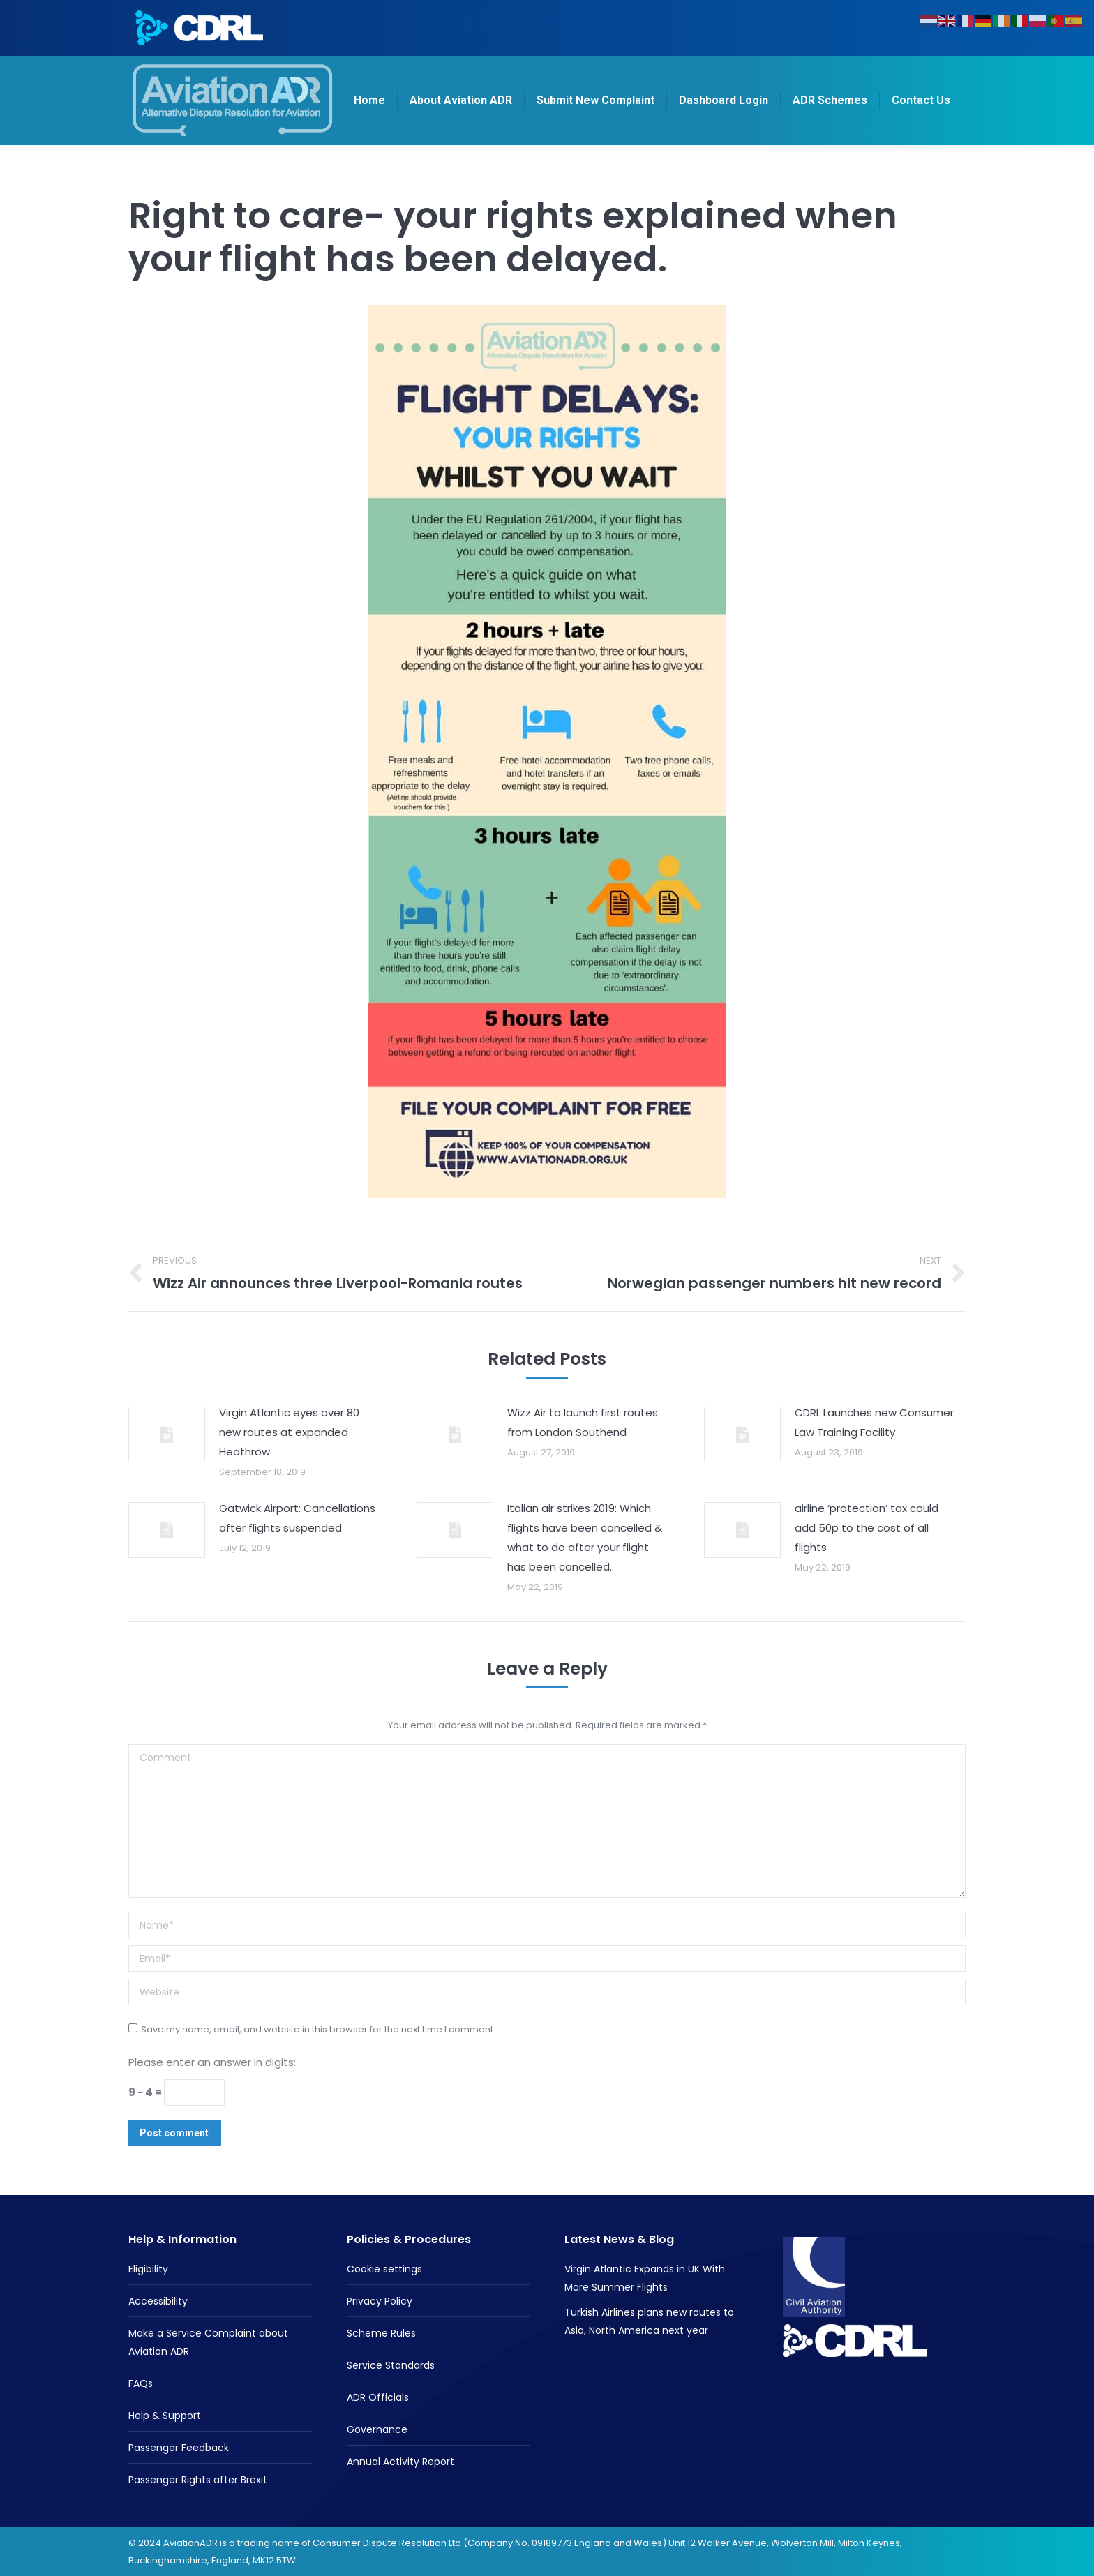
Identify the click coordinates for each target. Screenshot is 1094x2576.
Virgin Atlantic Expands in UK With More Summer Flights (644, 2278)
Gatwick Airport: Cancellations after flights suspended (297, 1518)
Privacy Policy (379, 2301)
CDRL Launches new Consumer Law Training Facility (874, 1422)
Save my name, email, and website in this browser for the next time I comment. (318, 2029)
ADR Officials (378, 2397)
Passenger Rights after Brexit (197, 2480)
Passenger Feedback (178, 2448)
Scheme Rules (381, 2333)
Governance (377, 2429)
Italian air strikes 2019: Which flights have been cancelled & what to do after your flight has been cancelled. (584, 1537)
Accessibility (158, 2301)
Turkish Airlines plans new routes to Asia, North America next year (649, 2321)
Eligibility (148, 2269)
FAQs (140, 2383)
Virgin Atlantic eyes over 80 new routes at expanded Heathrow (289, 1432)
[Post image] (166, 1434)
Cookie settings (384, 2269)
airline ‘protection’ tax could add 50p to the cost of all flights (866, 1528)
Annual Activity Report (400, 2462)
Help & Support (164, 2416)
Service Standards (391, 2365)
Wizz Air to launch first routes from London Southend (582, 1422)
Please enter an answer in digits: (212, 2062)
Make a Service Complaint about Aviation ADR (208, 2342)
